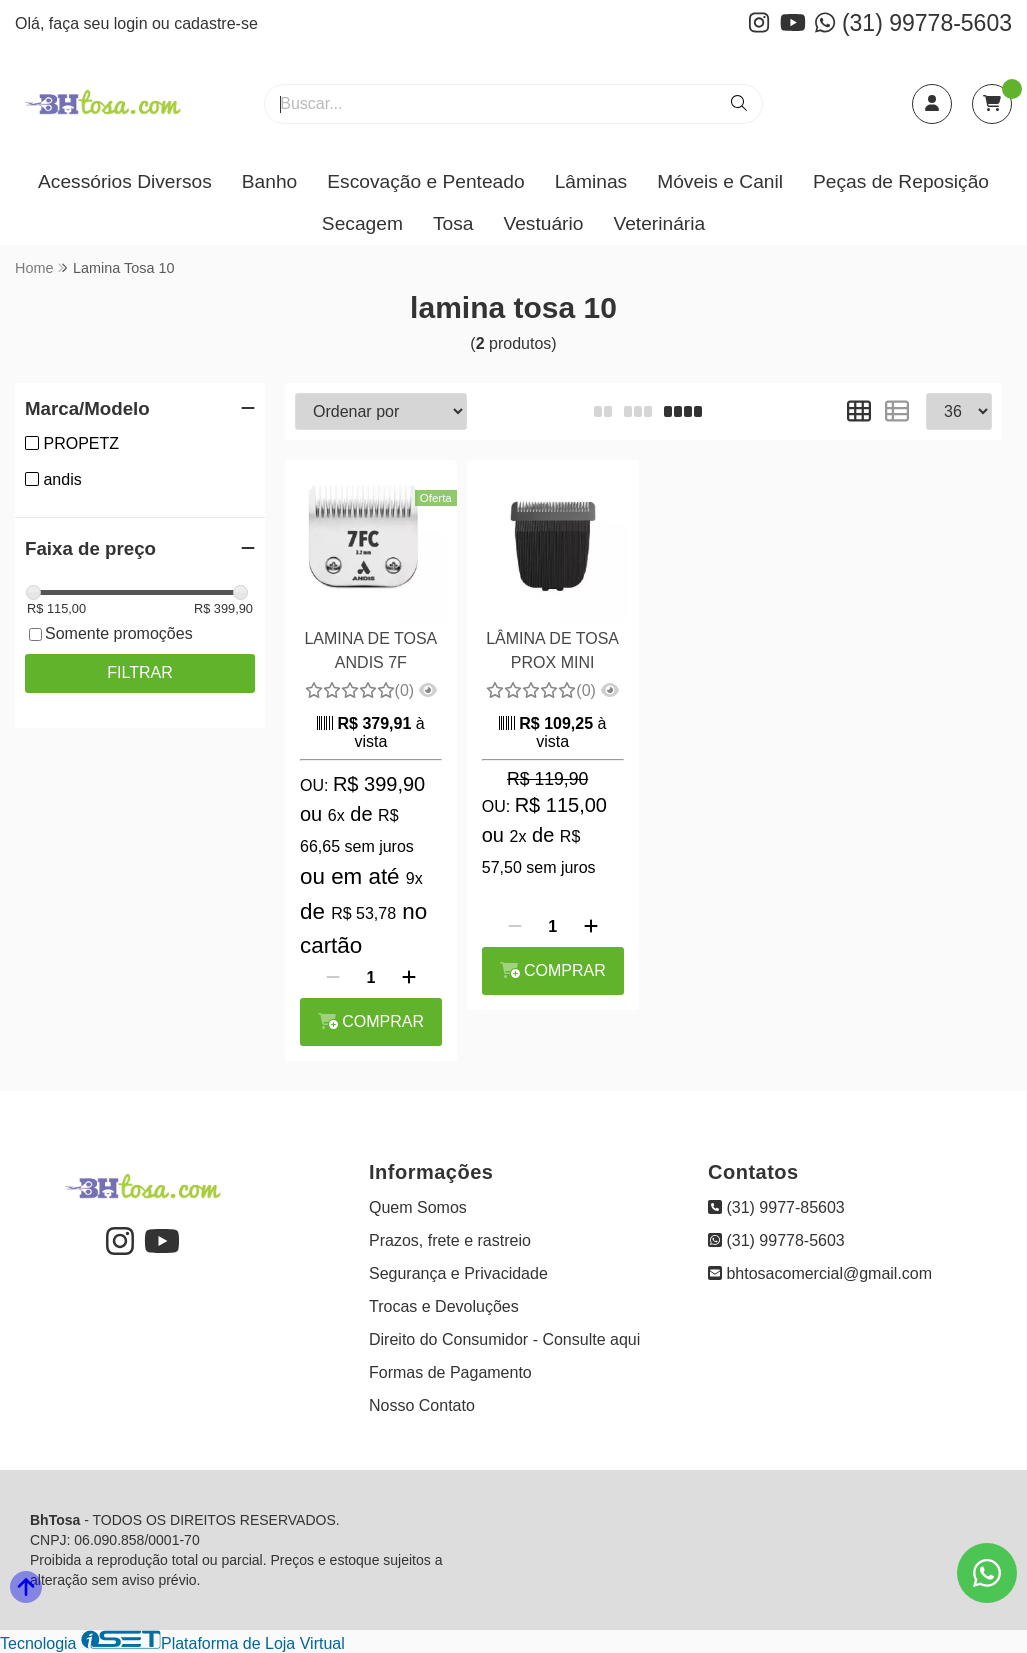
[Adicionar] (409, 978)
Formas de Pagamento (450, 1372)
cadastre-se (216, 23)
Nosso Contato (422, 1405)
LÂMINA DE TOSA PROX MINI (552, 650)
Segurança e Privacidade (458, 1273)
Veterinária (659, 223)
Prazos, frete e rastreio (450, 1240)
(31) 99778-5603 (913, 23)
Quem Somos (418, 1207)
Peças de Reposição (901, 181)
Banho (269, 181)
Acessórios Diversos (125, 181)
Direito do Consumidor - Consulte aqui (504, 1339)
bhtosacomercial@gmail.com (820, 1273)
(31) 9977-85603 (776, 1207)
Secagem (362, 223)
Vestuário (543, 223)
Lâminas (591, 181)
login (133, 23)
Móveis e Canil (720, 181)
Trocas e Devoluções (444, 1306)
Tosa (453, 223)
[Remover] (333, 978)
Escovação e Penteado (425, 181)
